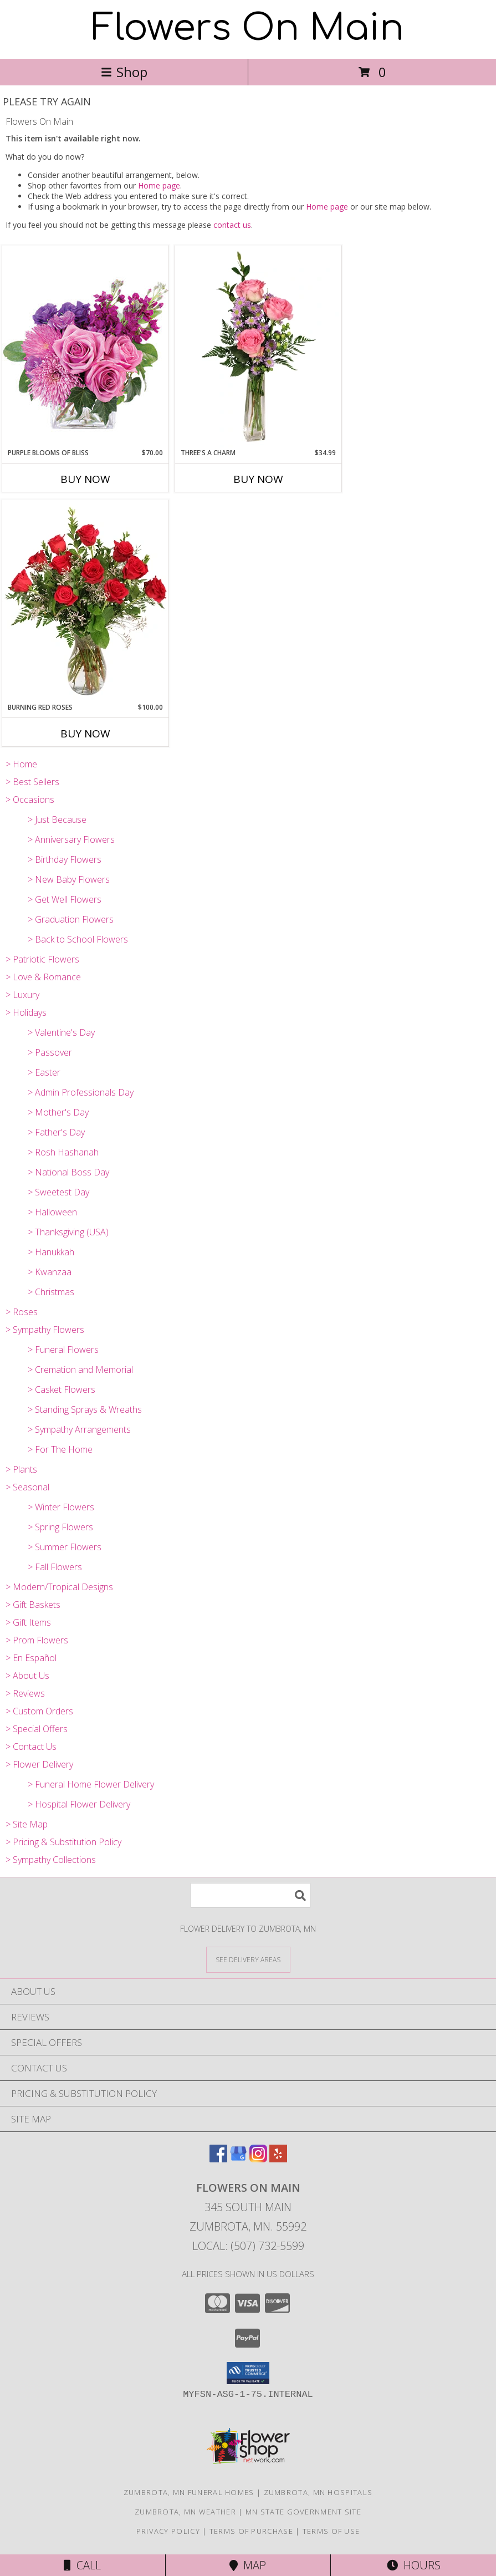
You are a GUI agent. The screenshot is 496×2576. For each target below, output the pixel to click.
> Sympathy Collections (51, 1860)
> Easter (44, 1072)
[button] (248, 2373)
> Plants (21, 1469)
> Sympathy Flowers (45, 1329)
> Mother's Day (58, 1112)
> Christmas (51, 1292)
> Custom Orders (39, 1711)
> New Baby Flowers (69, 879)
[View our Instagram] (258, 2158)
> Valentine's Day (61, 1032)
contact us (232, 225)
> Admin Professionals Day (81, 1092)
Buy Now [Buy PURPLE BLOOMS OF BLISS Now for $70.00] (85, 479)
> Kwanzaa (49, 1272)
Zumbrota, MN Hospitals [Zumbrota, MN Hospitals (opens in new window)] (318, 2492)
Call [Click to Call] (82, 2565)
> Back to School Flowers (78, 939)
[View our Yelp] (278, 2158)
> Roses (22, 1312)
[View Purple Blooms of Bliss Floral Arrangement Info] (85, 346)
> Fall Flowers (55, 1567)
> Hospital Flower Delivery (79, 1804)
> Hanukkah (51, 1252)
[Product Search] (250, 1895)
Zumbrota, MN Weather (185, 2512)
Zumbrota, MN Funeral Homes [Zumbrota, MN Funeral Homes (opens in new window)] (189, 2492)
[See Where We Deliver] (248, 1959)
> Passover (50, 1052)
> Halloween (52, 1212)
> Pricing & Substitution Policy (63, 1842)
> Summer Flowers (64, 1547)
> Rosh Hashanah (63, 1152)
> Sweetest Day (58, 1192)
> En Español (31, 1658)
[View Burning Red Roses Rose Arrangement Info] (85, 601)
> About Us (27, 1675)
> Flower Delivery (39, 1764)
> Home (21, 764)
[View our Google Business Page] (238, 2158)
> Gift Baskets (33, 1604)
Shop (124, 72)
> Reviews (25, 1693)
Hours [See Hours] (414, 2565)
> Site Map (27, 1824)
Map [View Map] (247, 2565)
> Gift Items (28, 1622)
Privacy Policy (168, 2531)
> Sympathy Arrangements (79, 1429)
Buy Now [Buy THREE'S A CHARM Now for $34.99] (258, 479)
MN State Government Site (303, 2512)
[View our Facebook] (218, 2158)
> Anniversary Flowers (71, 839)
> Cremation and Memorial (80, 1369)
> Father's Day (56, 1132)
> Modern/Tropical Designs (59, 1587)
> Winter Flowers (61, 1507)
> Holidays (26, 1012)
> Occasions (30, 799)
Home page (159, 185)
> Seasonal (27, 1487)
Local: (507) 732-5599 (248, 2245)
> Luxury (22, 995)
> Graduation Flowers (71, 919)
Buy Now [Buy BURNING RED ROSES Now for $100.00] (85, 733)
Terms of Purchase (251, 2531)
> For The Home (60, 1449)
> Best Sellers (32, 782)
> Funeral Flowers (63, 1349)
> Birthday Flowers (64, 859)
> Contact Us (31, 1746)
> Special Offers (37, 1729)
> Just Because (57, 819)
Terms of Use (331, 2531)
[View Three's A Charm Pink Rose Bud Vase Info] (258, 346)
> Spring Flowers (60, 1527)
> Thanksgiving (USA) (68, 1232)
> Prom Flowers (37, 1640)
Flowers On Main (248, 28)
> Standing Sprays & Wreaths (85, 1409)
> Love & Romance (43, 977)
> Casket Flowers (61, 1389)
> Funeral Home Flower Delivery (91, 1784)
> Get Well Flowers (64, 899)
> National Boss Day (68, 1172)
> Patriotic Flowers (42, 959)
